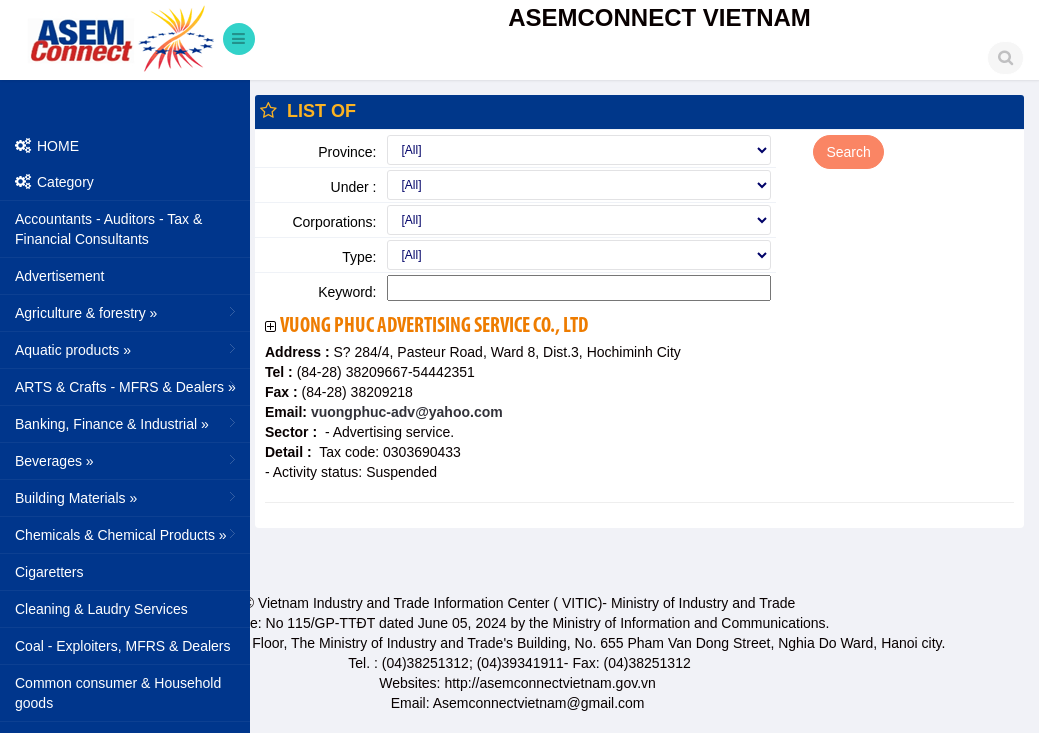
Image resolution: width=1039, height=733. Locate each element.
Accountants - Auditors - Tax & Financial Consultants (108, 229)
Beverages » (127, 460)
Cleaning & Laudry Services (101, 609)
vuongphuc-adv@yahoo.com (405, 412)
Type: (359, 257)
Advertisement (59, 276)
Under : (354, 187)
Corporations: (334, 222)
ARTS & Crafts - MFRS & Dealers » (127, 386)
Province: (347, 152)
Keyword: (347, 292)
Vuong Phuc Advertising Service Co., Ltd (434, 326)
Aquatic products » (127, 349)
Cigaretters (49, 572)
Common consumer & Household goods (118, 693)
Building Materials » (127, 497)
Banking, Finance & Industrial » (127, 423)
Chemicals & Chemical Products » (127, 534)
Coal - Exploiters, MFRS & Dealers (123, 646)
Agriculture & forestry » (127, 312)
